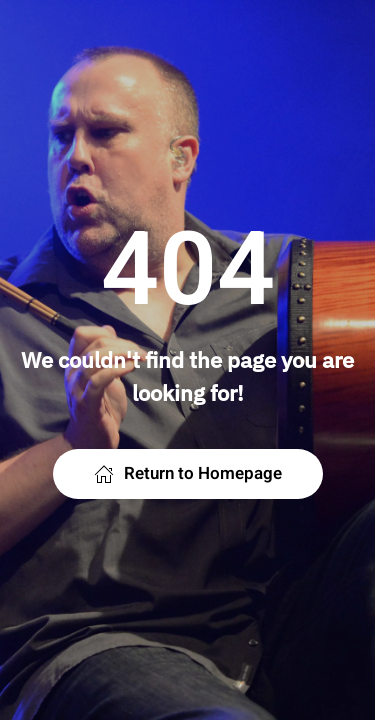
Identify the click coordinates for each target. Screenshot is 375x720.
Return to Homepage (188, 473)
